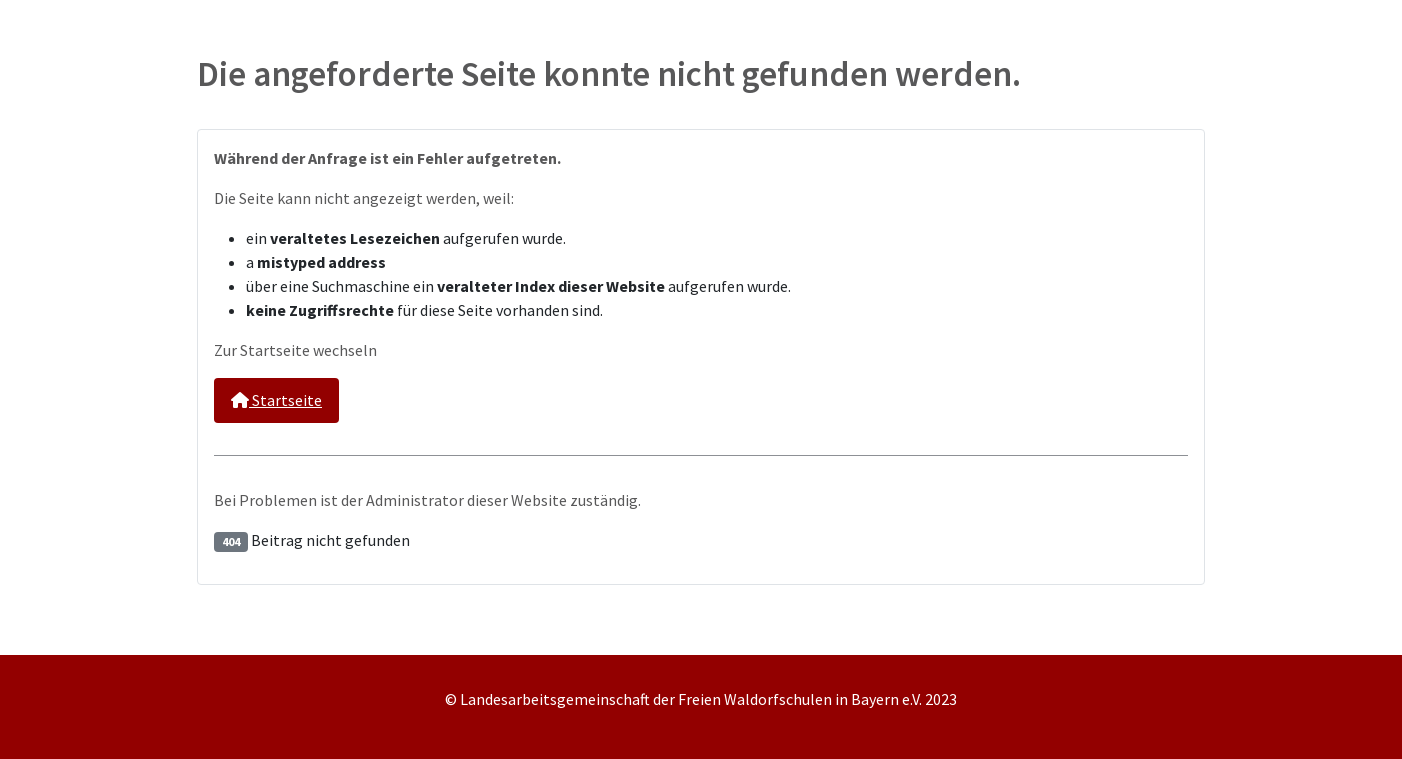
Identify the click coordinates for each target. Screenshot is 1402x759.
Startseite (276, 400)
